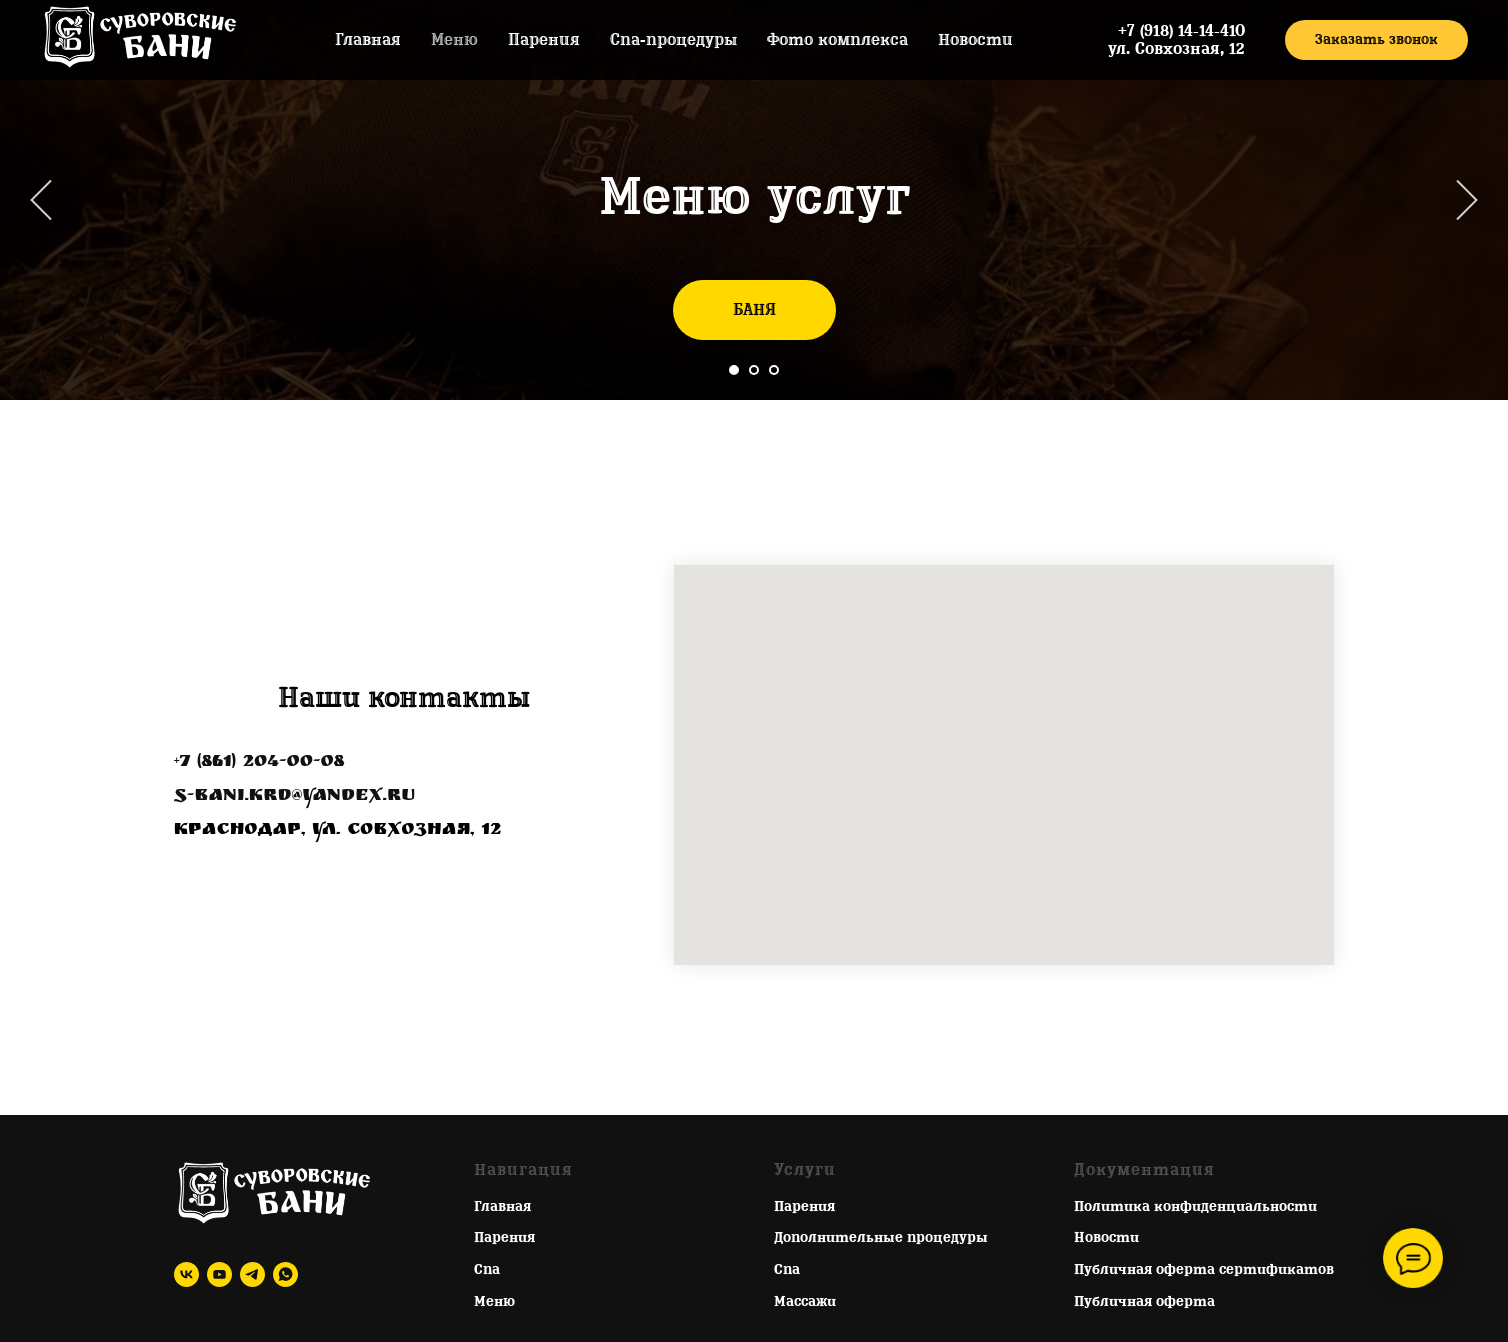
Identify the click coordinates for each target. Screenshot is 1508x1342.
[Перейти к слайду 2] (754, 370)
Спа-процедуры (673, 40)
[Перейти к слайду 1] (734, 370)
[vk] (186, 1274)
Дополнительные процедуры (881, 1237)
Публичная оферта (1144, 1301)
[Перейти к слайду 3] (774, 370)
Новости (975, 40)
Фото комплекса (837, 40)
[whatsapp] (285, 1274)
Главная (368, 40)
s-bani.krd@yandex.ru (294, 797)
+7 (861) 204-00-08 (259, 763)
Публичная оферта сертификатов (1204, 1269)
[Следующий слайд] (1467, 200)
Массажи (805, 1301)
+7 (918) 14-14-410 (1181, 31)
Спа (487, 1269)
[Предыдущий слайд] (41, 200)
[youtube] (219, 1274)
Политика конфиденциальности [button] (1195, 1206)
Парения (544, 40)
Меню (454, 40)
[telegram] (252, 1274)
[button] (1376, 40)
